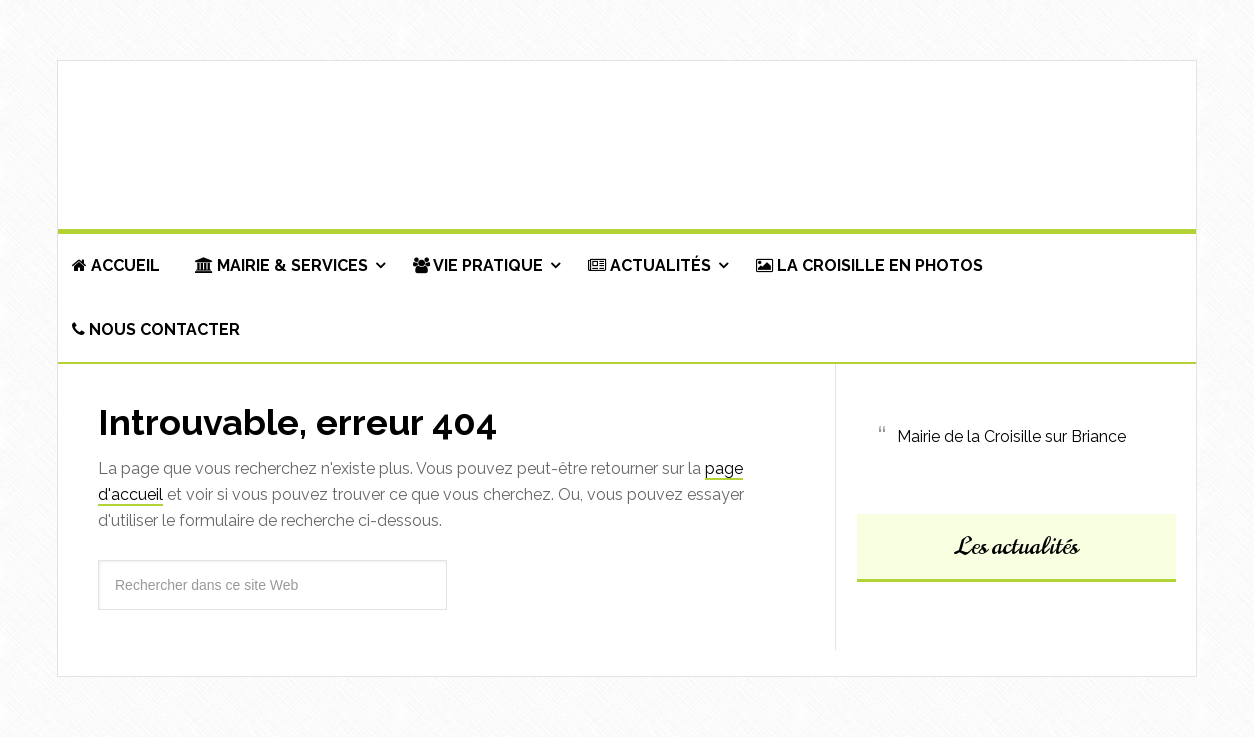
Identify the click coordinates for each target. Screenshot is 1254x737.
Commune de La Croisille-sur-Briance (627, 146)
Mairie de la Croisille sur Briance (1011, 436)
